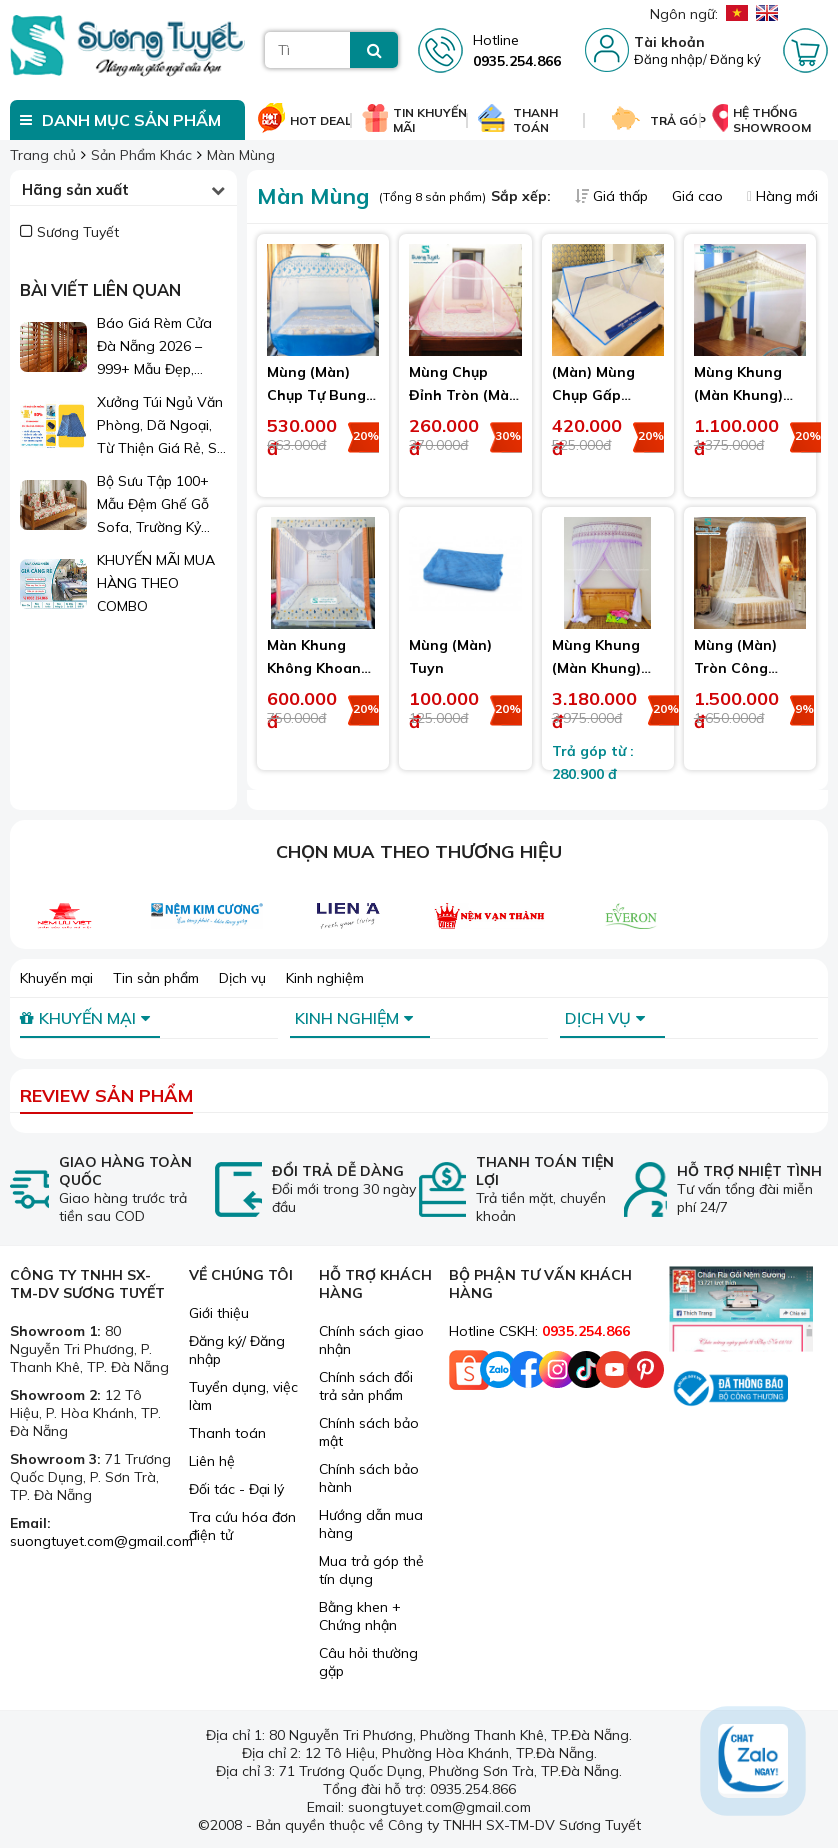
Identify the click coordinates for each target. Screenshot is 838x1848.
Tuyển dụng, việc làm (243, 1396)
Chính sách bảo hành (369, 1478)
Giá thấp (613, 196)
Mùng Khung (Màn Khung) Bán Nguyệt (596, 668)
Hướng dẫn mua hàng (371, 1524)
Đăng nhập (668, 59)
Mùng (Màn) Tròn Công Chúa (735, 668)
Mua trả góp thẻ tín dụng (371, 1570)
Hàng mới (782, 196)
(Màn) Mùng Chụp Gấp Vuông (593, 395)
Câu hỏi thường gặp (368, 1662)
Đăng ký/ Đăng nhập (237, 1350)
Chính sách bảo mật (369, 1432)
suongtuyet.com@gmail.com (101, 1541)
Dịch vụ (242, 978)
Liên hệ (212, 1461)
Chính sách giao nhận (371, 1340)
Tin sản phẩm (156, 978)
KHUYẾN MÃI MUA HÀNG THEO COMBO (156, 583)
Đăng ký (735, 59)
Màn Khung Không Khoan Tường (314, 668)
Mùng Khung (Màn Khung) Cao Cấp (738, 395)
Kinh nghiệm (325, 978)
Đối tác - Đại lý (236, 1489)
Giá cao (699, 196)
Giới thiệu (219, 1313)
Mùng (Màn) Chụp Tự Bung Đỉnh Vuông (316, 395)
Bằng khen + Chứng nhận (360, 1616)
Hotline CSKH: (539, 1331)
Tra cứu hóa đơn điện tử (242, 1526)
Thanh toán (227, 1433)
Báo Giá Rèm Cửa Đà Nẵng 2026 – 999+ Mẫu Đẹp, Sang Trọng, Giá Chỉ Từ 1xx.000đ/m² (162, 347)
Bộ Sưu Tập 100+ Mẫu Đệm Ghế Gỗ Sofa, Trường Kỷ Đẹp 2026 (153, 505)
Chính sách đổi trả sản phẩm (366, 1386)
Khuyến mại (56, 978)
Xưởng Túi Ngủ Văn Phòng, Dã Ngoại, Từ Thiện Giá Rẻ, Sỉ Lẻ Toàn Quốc (160, 426)
